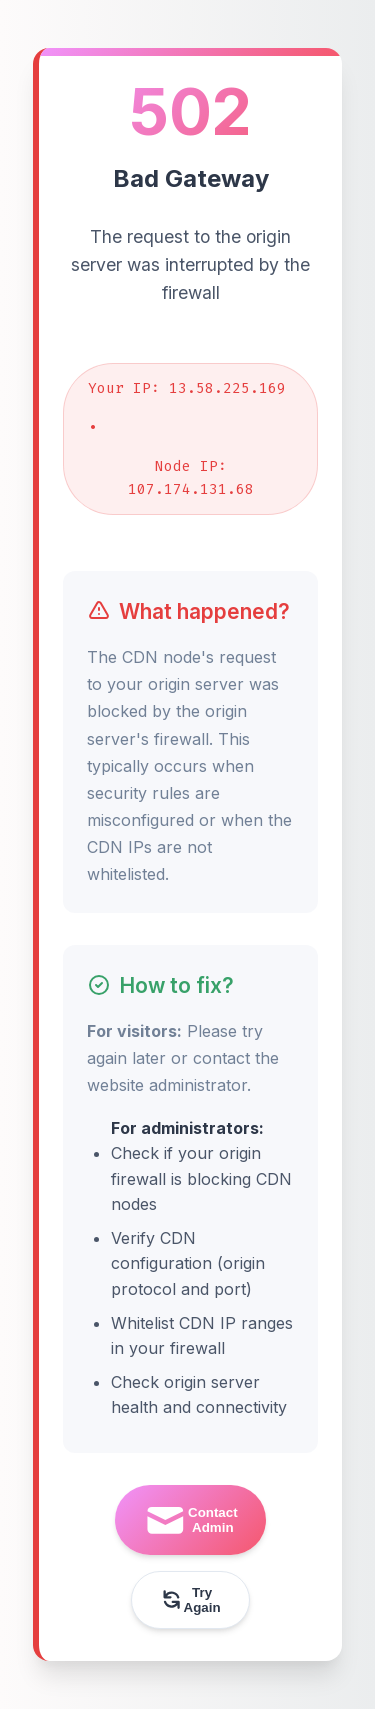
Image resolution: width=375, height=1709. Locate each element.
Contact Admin (190, 1520)
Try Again (190, 1600)
